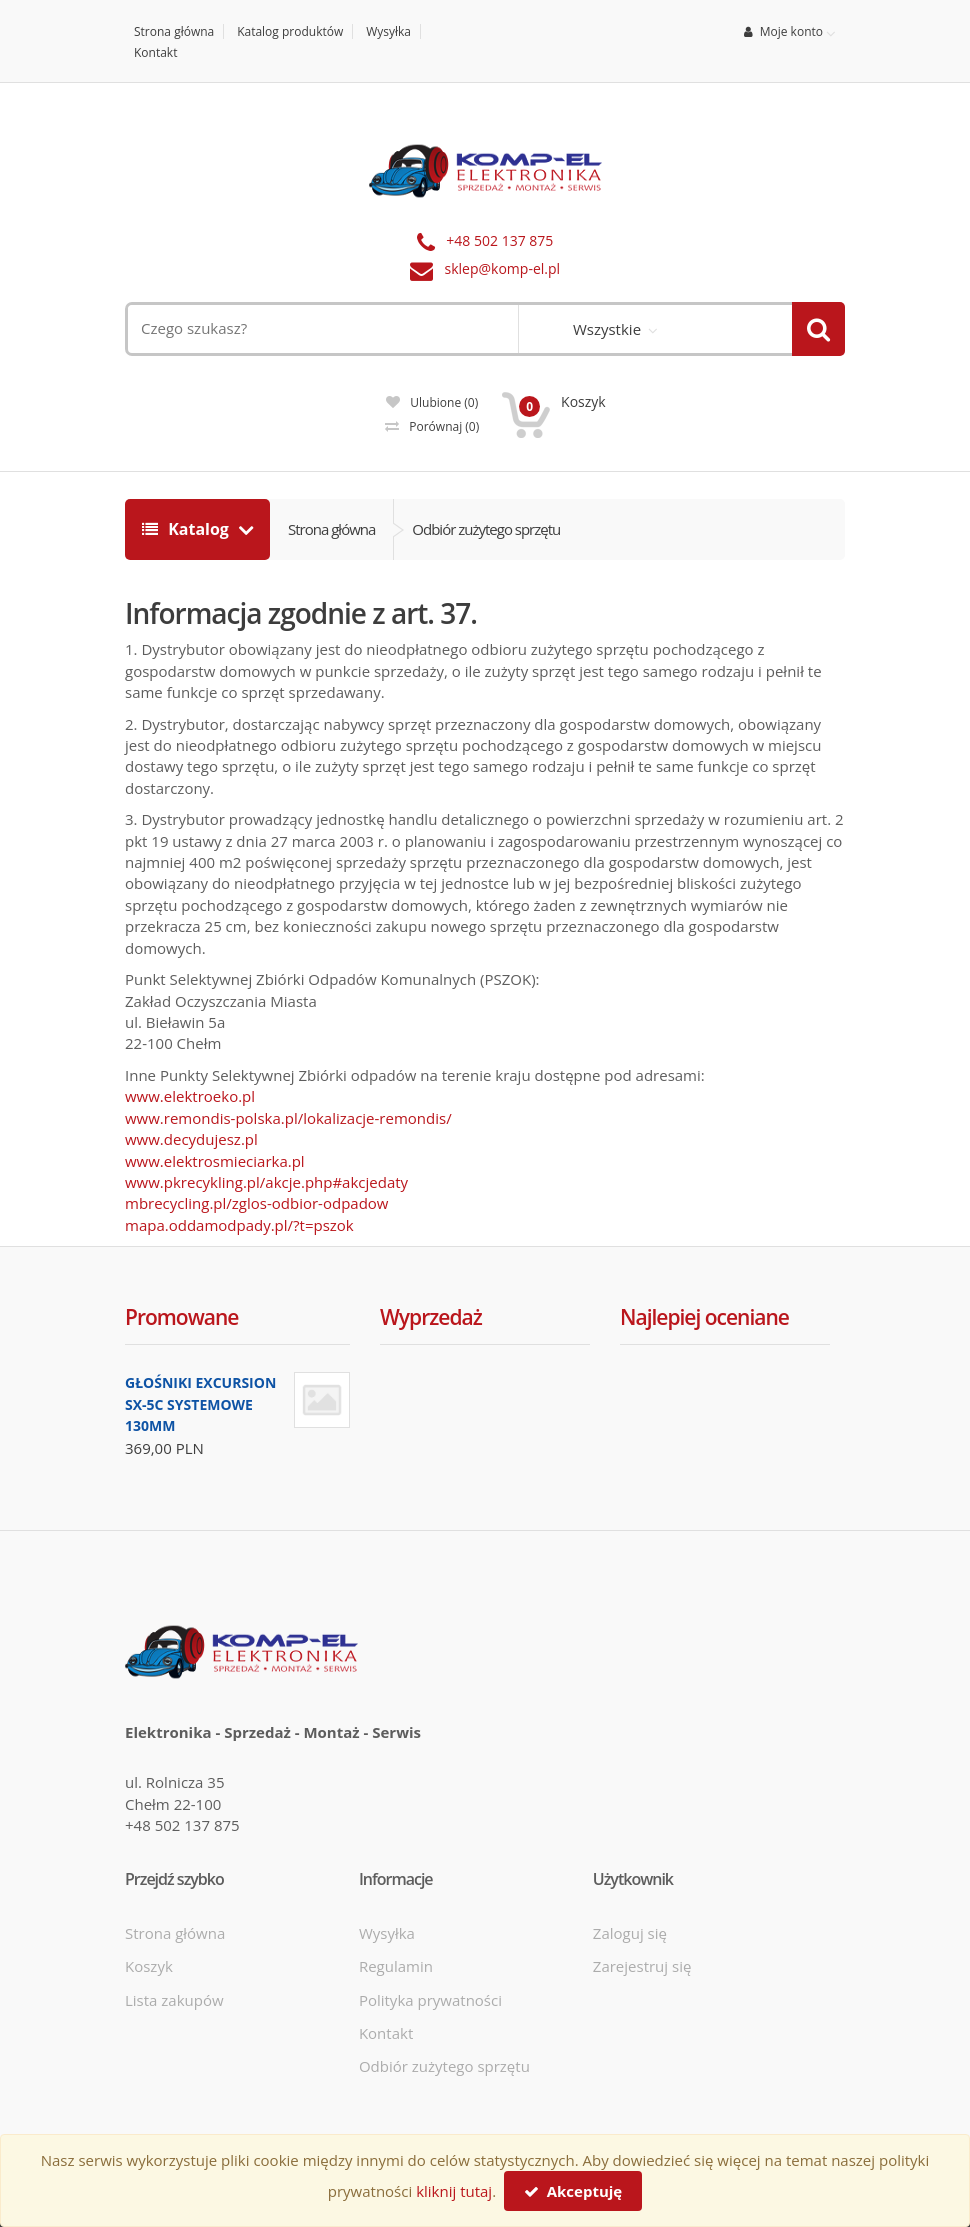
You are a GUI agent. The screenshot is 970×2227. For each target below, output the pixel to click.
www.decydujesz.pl (191, 1139)
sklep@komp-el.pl (503, 268)
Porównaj (432, 426)
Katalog (187, 529)
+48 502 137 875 (499, 240)
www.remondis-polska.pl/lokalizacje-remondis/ (288, 1118)
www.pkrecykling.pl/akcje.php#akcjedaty (266, 1182)
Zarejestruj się (642, 1966)
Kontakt (155, 52)
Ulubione (432, 402)
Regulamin (396, 1966)
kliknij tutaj (454, 2191)
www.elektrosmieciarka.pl (215, 1161)
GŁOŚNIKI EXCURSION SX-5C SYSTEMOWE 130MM (200, 1404)
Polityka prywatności (430, 2000)
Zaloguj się (630, 1933)
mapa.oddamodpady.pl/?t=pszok (239, 1225)
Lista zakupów (174, 2000)
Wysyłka (388, 31)
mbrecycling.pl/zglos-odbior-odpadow (256, 1203)
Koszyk (149, 1966)
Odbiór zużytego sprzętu (486, 529)
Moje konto (783, 32)
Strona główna (174, 31)
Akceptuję (573, 2191)
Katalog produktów (290, 31)
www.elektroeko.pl (190, 1096)
